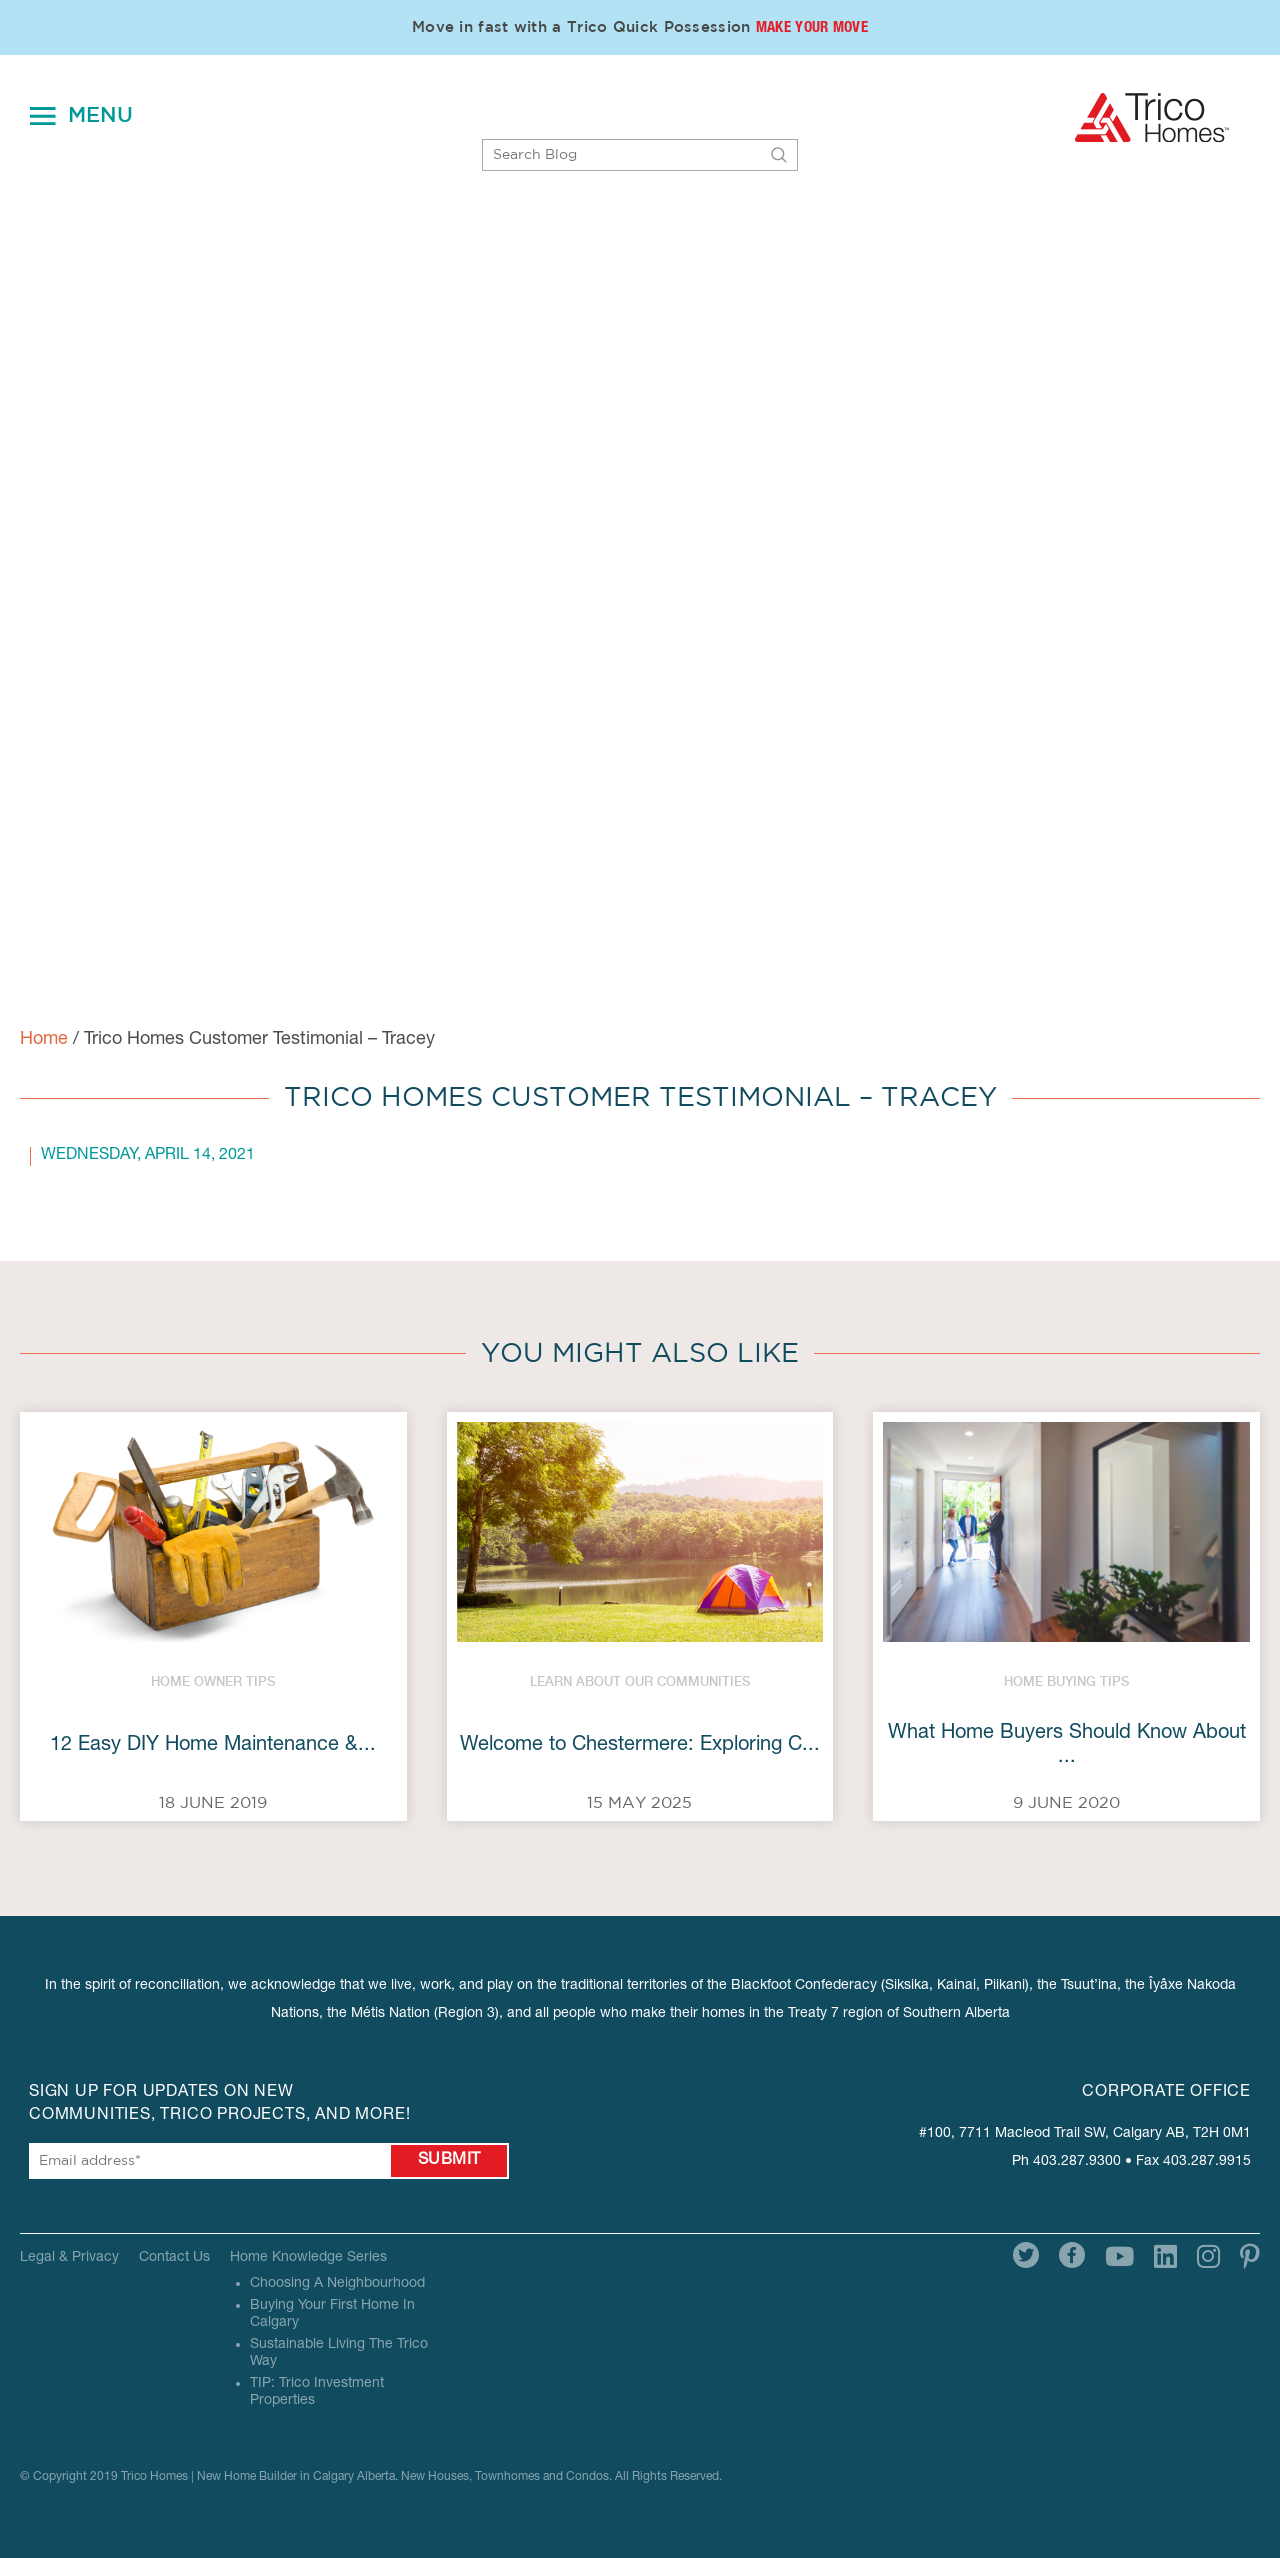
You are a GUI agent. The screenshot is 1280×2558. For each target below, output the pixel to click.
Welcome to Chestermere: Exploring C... (640, 1746)
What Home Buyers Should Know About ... (1067, 1746)
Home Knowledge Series (308, 2258)
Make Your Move (812, 28)
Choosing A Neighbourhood (337, 2284)
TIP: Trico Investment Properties (317, 2392)
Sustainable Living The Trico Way (339, 2353)
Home (44, 1040)
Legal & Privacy (69, 2258)
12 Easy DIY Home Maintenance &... (213, 1746)
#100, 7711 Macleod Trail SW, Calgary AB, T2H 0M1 (1085, 2134)
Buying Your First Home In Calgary (332, 2314)
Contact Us (174, 2258)
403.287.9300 (1077, 2162)
